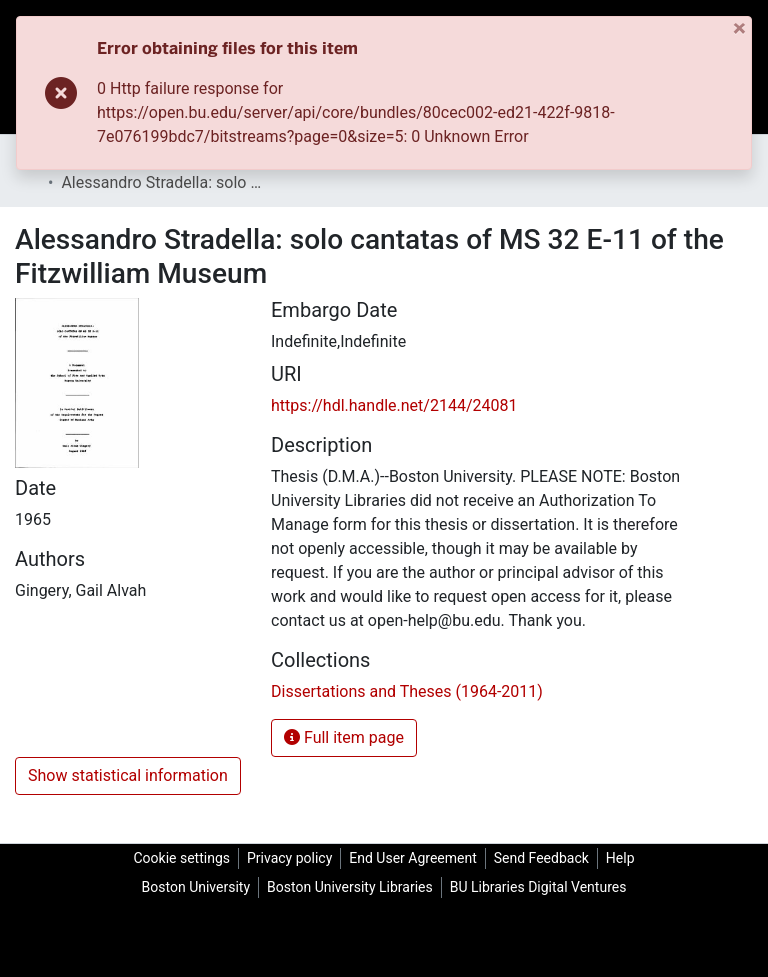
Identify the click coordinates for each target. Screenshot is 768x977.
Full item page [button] (344, 737)
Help (620, 858)
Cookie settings (181, 858)
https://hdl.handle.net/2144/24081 (394, 405)
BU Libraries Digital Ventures (538, 887)
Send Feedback (541, 858)
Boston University (196, 887)
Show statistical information (128, 775)
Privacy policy (289, 858)
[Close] (741, 28)
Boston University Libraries (350, 887)
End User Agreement (412, 858)
